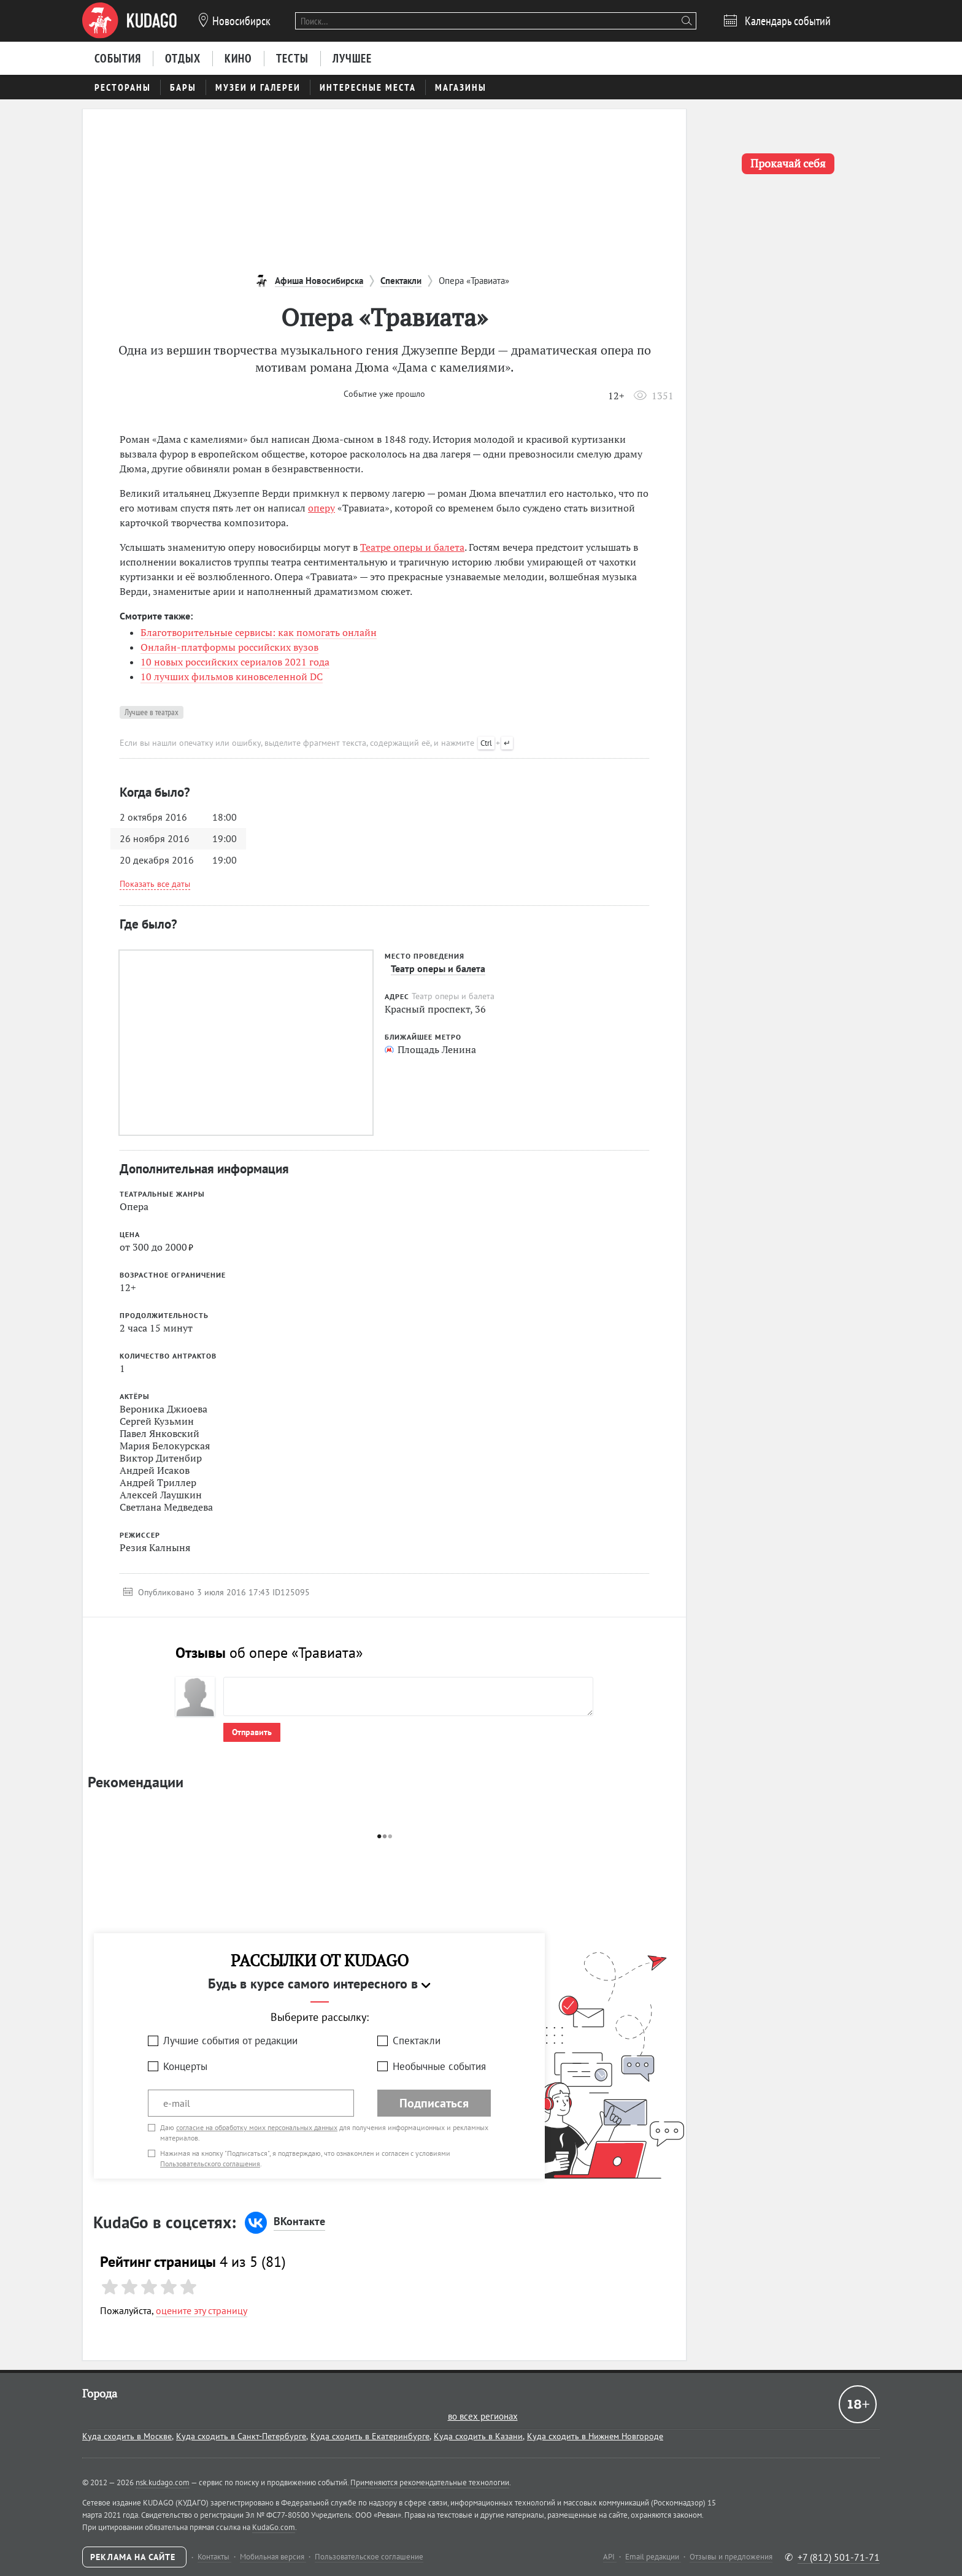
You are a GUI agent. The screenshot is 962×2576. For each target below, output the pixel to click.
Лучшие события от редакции (230, 2040)
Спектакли (417, 2040)
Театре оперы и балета (412, 547)
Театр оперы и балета (438, 968)
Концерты (185, 2066)
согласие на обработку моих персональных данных (256, 2127)
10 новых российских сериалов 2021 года (234, 662)
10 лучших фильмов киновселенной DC (231, 676)
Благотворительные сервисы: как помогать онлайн (258, 632)
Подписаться (434, 2103)
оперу (321, 508)
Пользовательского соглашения (210, 2163)
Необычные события (439, 2066)
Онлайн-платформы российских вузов (229, 647)
